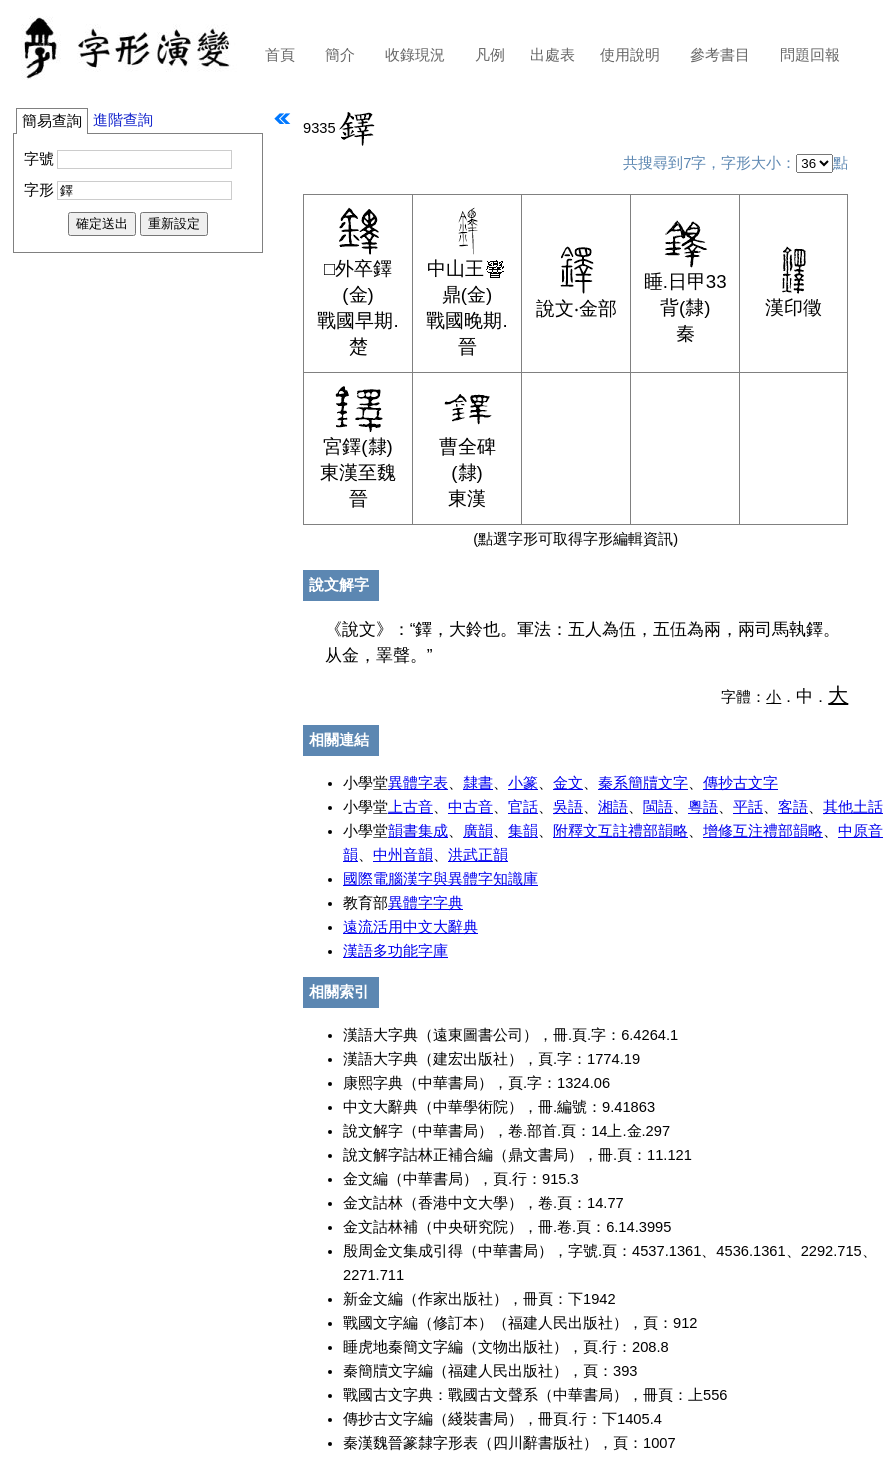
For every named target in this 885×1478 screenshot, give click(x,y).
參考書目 (720, 55)
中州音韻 (403, 855)
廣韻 (478, 831)
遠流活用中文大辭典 (410, 927)
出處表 (552, 55)
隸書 (478, 783)
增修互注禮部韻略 (763, 831)
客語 (793, 807)
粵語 (703, 807)
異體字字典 (425, 903)
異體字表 (418, 783)
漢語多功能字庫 (395, 951)
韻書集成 (418, 831)
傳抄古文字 (740, 783)
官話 (523, 807)
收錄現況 (415, 55)
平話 (748, 807)
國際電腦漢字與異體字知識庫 (440, 879)
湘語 (613, 807)
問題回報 (810, 55)
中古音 (470, 807)
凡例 (490, 55)
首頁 (280, 55)
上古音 (410, 807)
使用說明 (630, 55)
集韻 (523, 831)
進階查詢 (123, 120)
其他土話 (853, 807)
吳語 (568, 807)
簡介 (340, 55)
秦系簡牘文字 (643, 783)
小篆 (523, 783)
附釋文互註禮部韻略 (620, 831)
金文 (568, 783)
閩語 (658, 807)
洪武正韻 (478, 855)
